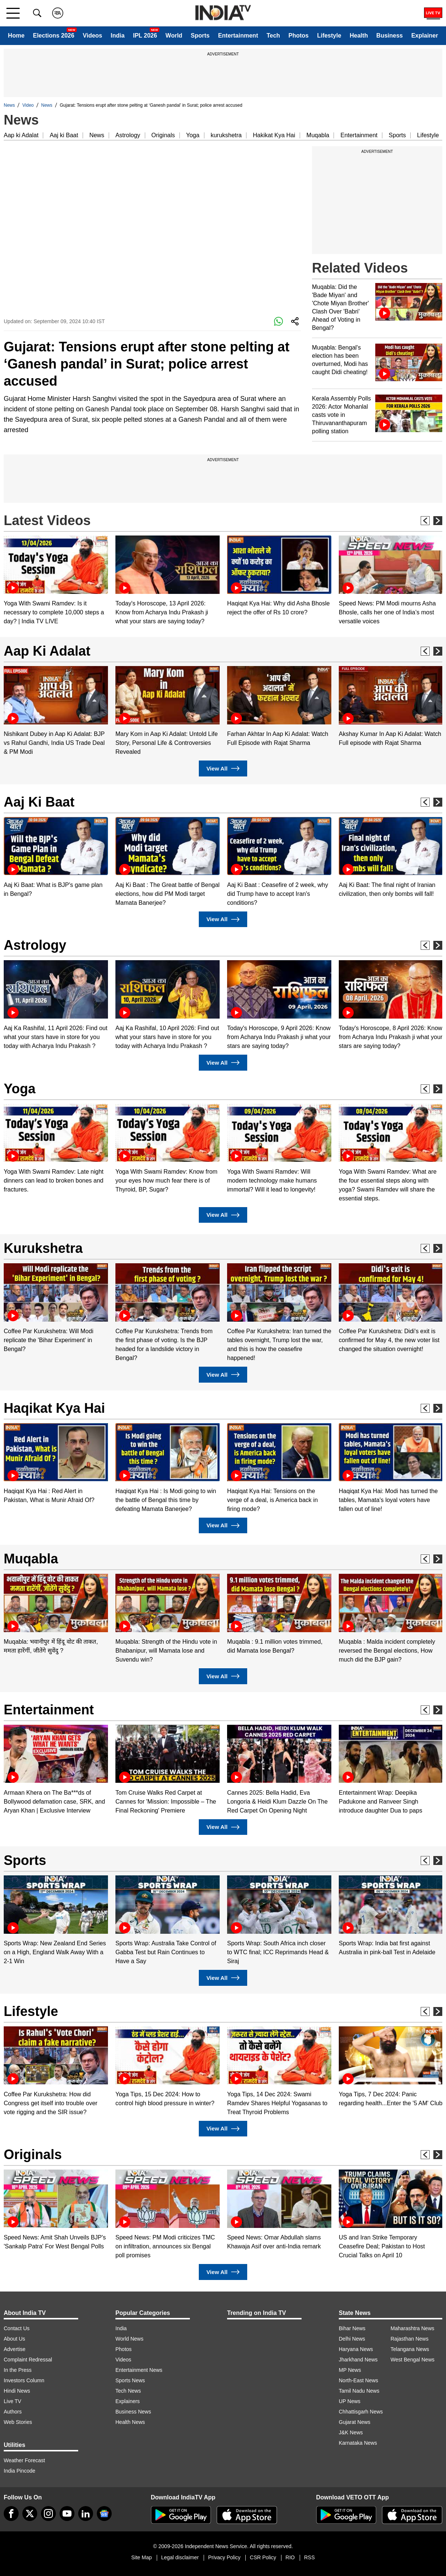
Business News (133, 2412)
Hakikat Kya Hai (274, 135)
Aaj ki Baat (64, 135)
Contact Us (16, 2328)
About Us (14, 2339)
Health (359, 35)
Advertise (14, 2349)
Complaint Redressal (28, 2360)
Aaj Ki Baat (39, 802)
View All (222, 768)
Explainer (424, 35)
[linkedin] (85, 2513)
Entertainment (238, 35)
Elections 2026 (53, 35)
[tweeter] (29, 2513)
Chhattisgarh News (361, 2412)
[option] (56, 581)
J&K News (351, 2432)
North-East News (358, 2380)
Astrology (127, 135)
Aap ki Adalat (21, 135)
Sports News (130, 2380)
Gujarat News (354, 2422)
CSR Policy (263, 2557)
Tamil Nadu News (359, 2391)
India (117, 35)
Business (389, 35)
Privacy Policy (224, 2557)
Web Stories (18, 2422)
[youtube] (67, 2513)
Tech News (128, 2391)
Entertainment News (138, 2370)
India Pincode (19, 2471)
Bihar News (352, 2328)
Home (16, 35)
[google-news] (104, 2513)
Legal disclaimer (180, 2557)
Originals (163, 135)
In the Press (18, 2370)
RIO (290, 2557)
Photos (299, 35)
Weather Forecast (24, 2460)
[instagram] (48, 2513)
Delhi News (352, 2339)
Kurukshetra (43, 1248)
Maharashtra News (412, 2328)
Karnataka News (358, 2443)
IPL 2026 (145, 35)
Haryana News (356, 2349)
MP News (350, 2370)
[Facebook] (11, 2513)
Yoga (193, 135)
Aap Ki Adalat (47, 651)
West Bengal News (412, 2360)
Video (28, 105)
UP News (349, 2401)
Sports (200, 35)
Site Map (141, 2557)
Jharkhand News (358, 2360)
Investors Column (24, 2380)
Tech (273, 35)
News (9, 105)
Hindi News (17, 2391)
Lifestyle (329, 35)
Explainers (127, 2401)
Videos (92, 35)
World (174, 35)
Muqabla (317, 135)
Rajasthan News (410, 2339)
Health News (130, 2422)
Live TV (12, 2401)
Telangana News (410, 2349)
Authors (13, 2412)
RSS (309, 2557)
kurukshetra (226, 135)
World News (129, 2339)
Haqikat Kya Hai (54, 1408)
